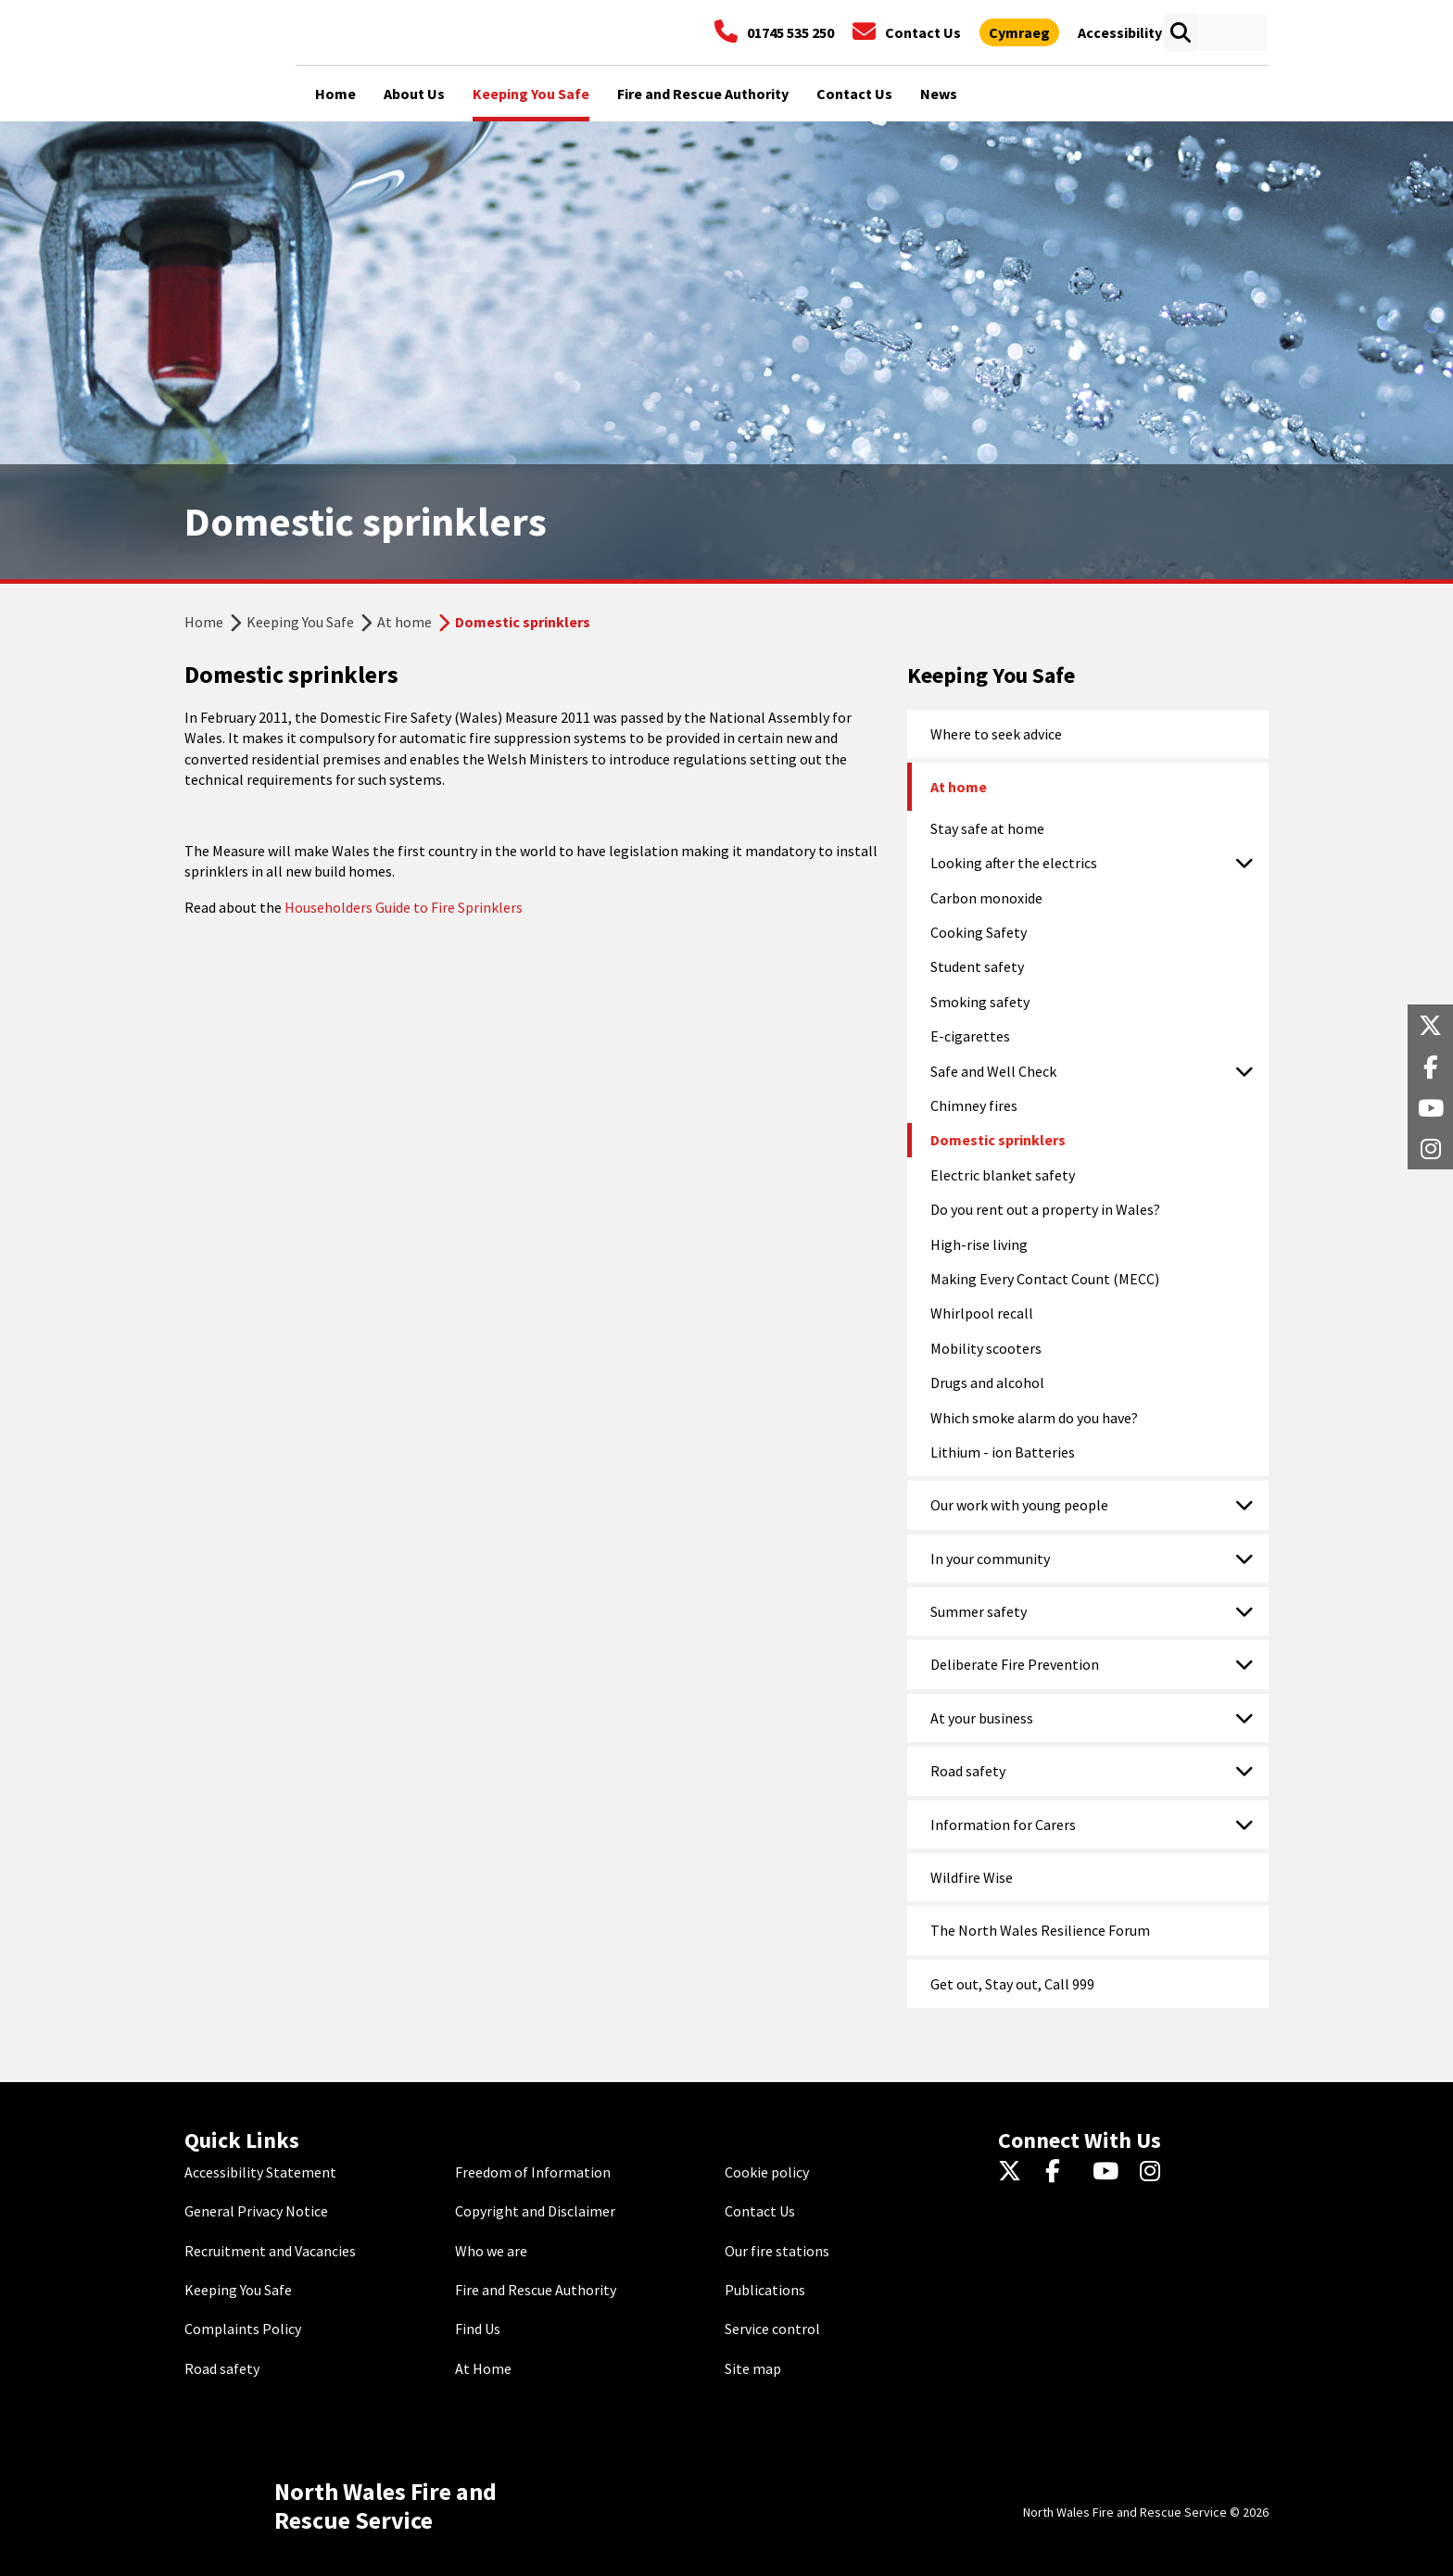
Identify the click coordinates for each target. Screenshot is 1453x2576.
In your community (990, 1558)
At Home (483, 2368)
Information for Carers (1003, 1824)
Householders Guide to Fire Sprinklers (403, 907)
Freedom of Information (533, 2172)
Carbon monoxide (986, 898)
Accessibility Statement (260, 2172)
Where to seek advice (996, 734)
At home (404, 621)
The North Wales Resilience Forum (1040, 1930)
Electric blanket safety (1002, 1175)
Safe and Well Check (993, 1071)
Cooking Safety (978, 932)
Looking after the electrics (1013, 862)
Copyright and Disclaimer (535, 2211)
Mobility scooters (986, 1348)
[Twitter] (1014, 2172)
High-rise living (979, 1244)
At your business (981, 1718)
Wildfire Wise (971, 1877)
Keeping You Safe (300, 621)
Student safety (977, 966)
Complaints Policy (242, 2328)
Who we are (491, 2250)
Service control (772, 2328)
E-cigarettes (970, 1036)
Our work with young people (1019, 1505)
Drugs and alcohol (987, 1382)
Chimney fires (973, 1105)
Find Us (477, 2328)
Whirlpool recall (981, 1313)
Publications (765, 2289)
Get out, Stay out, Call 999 (1012, 1984)
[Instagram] (1156, 2172)
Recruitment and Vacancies (270, 2250)
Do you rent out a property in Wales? (1045, 1209)
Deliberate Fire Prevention (1014, 1664)
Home (203, 621)
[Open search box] (1180, 32)
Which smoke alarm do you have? (1034, 1417)
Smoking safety (980, 1001)
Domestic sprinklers (998, 1139)
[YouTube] (1109, 2172)
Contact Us (760, 2211)
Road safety (967, 1771)
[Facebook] (1061, 2172)
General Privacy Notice (256, 2211)
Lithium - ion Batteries (1002, 1452)
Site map (753, 2368)
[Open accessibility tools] (1120, 32)
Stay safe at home (987, 828)
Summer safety (978, 1611)
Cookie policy (767, 2172)
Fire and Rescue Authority (535, 2289)
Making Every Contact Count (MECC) (1044, 1278)
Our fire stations (777, 2250)
